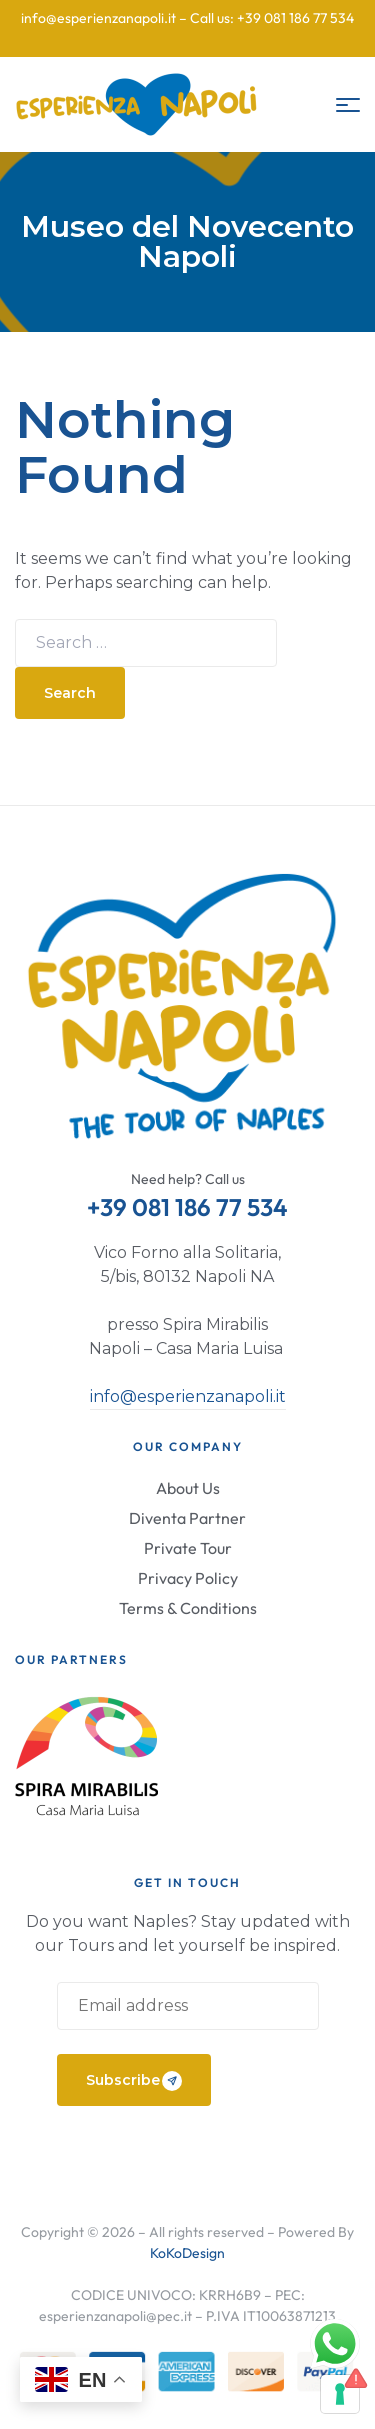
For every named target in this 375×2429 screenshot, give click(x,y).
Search (70, 693)
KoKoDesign (187, 2253)
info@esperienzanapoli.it (188, 1396)
